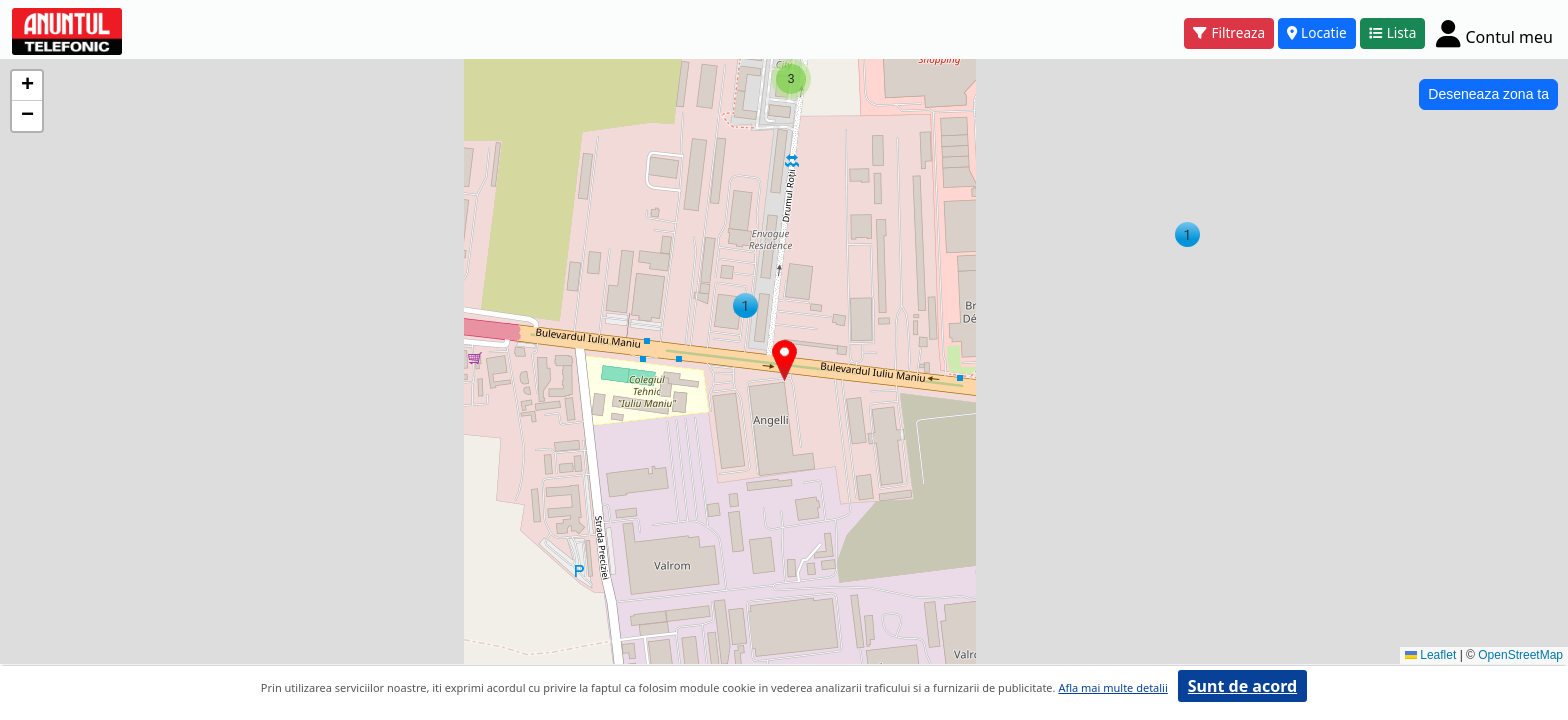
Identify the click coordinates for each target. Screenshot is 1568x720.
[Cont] (1494, 33)
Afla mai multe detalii (1112, 687)
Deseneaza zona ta (1488, 94)
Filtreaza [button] (1229, 32)
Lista (1393, 32)
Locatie (1317, 32)
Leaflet (1430, 655)
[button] (1187, 234)
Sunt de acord (1242, 686)
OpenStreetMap (1520, 655)
